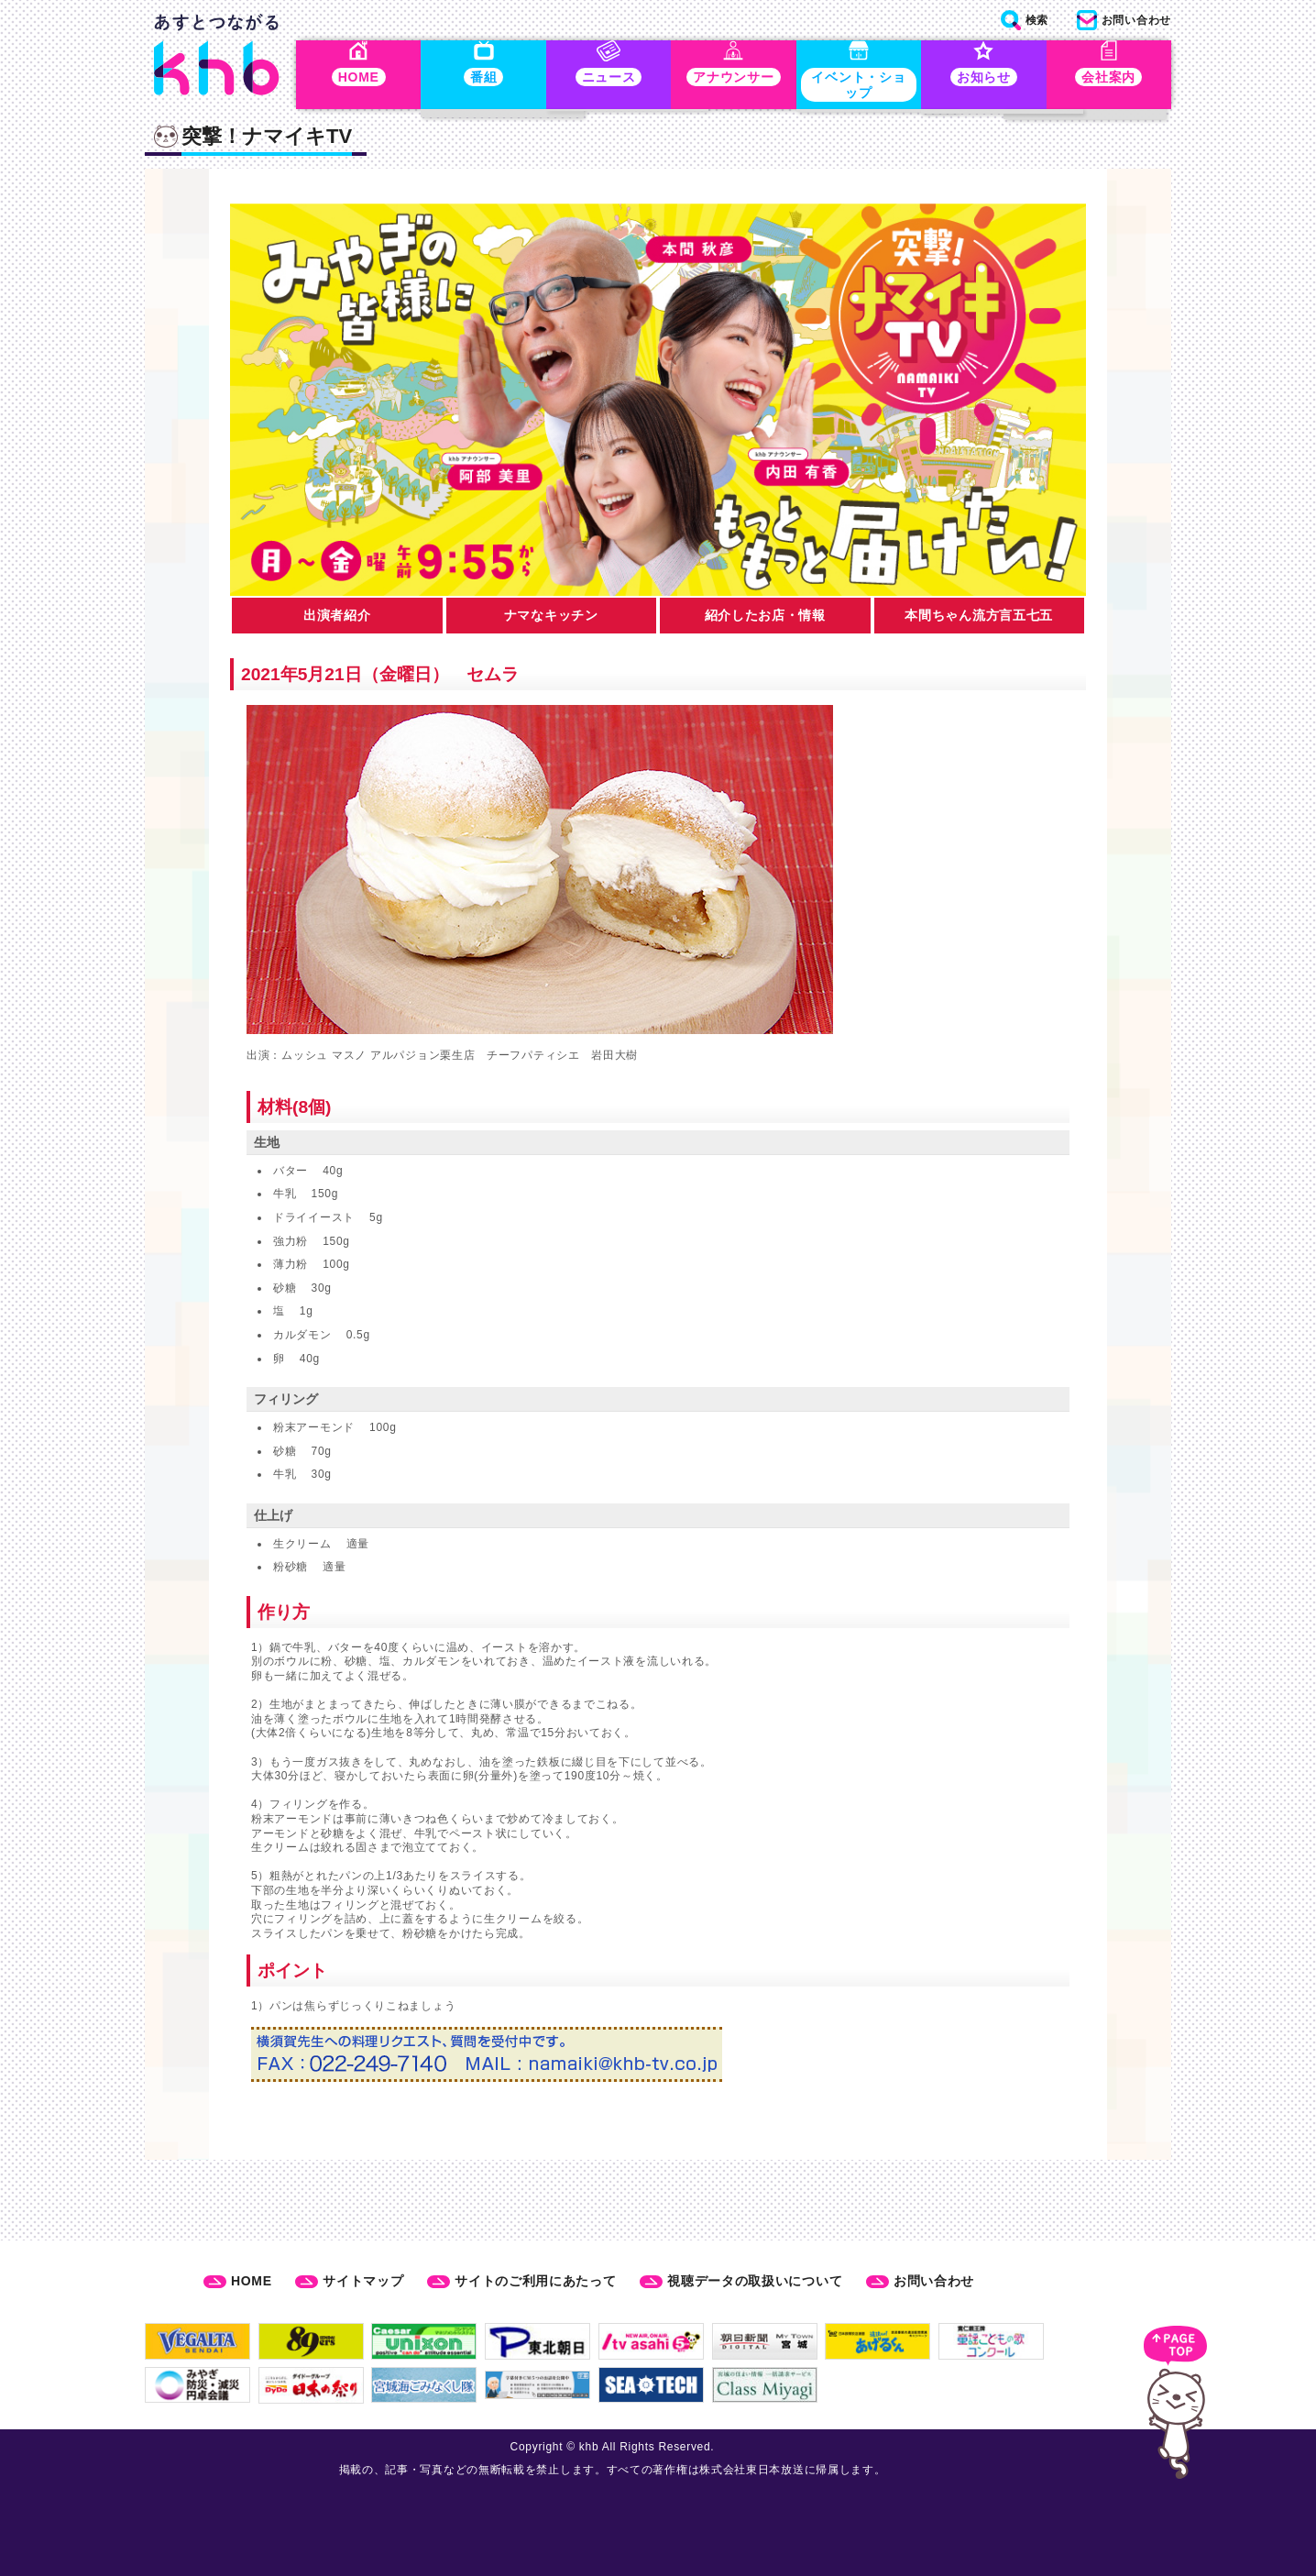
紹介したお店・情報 (765, 618)
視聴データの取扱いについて (754, 2280)
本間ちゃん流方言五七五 (979, 618)
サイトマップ (363, 2280)
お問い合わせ (934, 2280)
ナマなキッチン (551, 618)
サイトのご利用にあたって (535, 2280)
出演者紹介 (337, 618)
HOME (251, 2280)
